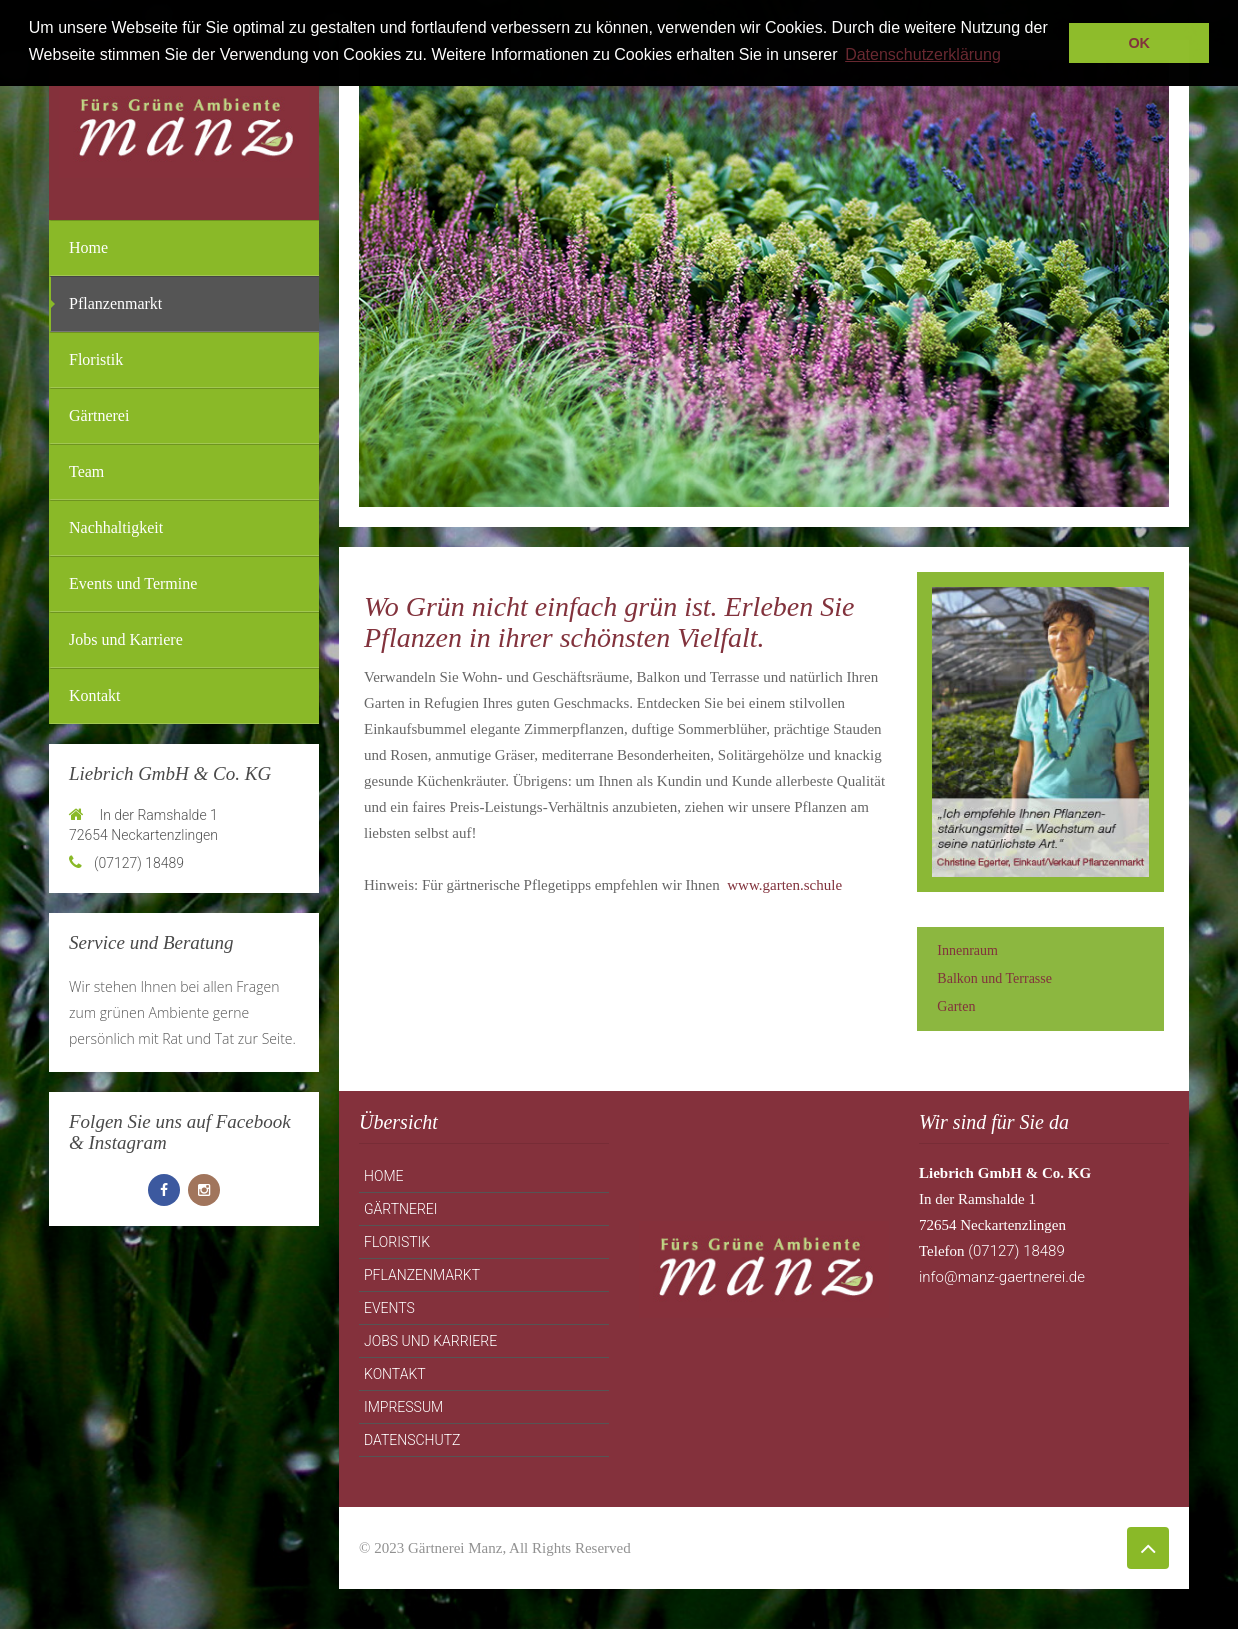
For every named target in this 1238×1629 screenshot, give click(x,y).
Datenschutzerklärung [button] (923, 54)
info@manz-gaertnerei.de (1002, 1277)
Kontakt (95, 695)
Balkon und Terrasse (994, 978)
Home (88, 247)
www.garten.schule (784, 885)
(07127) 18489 (1015, 1251)
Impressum (403, 1407)
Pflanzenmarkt (115, 303)
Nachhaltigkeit (116, 527)
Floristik (96, 359)
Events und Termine (133, 583)
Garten (956, 1006)
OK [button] (1139, 43)
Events (389, 1308)
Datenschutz (412, 1440)
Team (86, 471)
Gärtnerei (99, 415)
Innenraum (967, 950)
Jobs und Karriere (126, 639)
